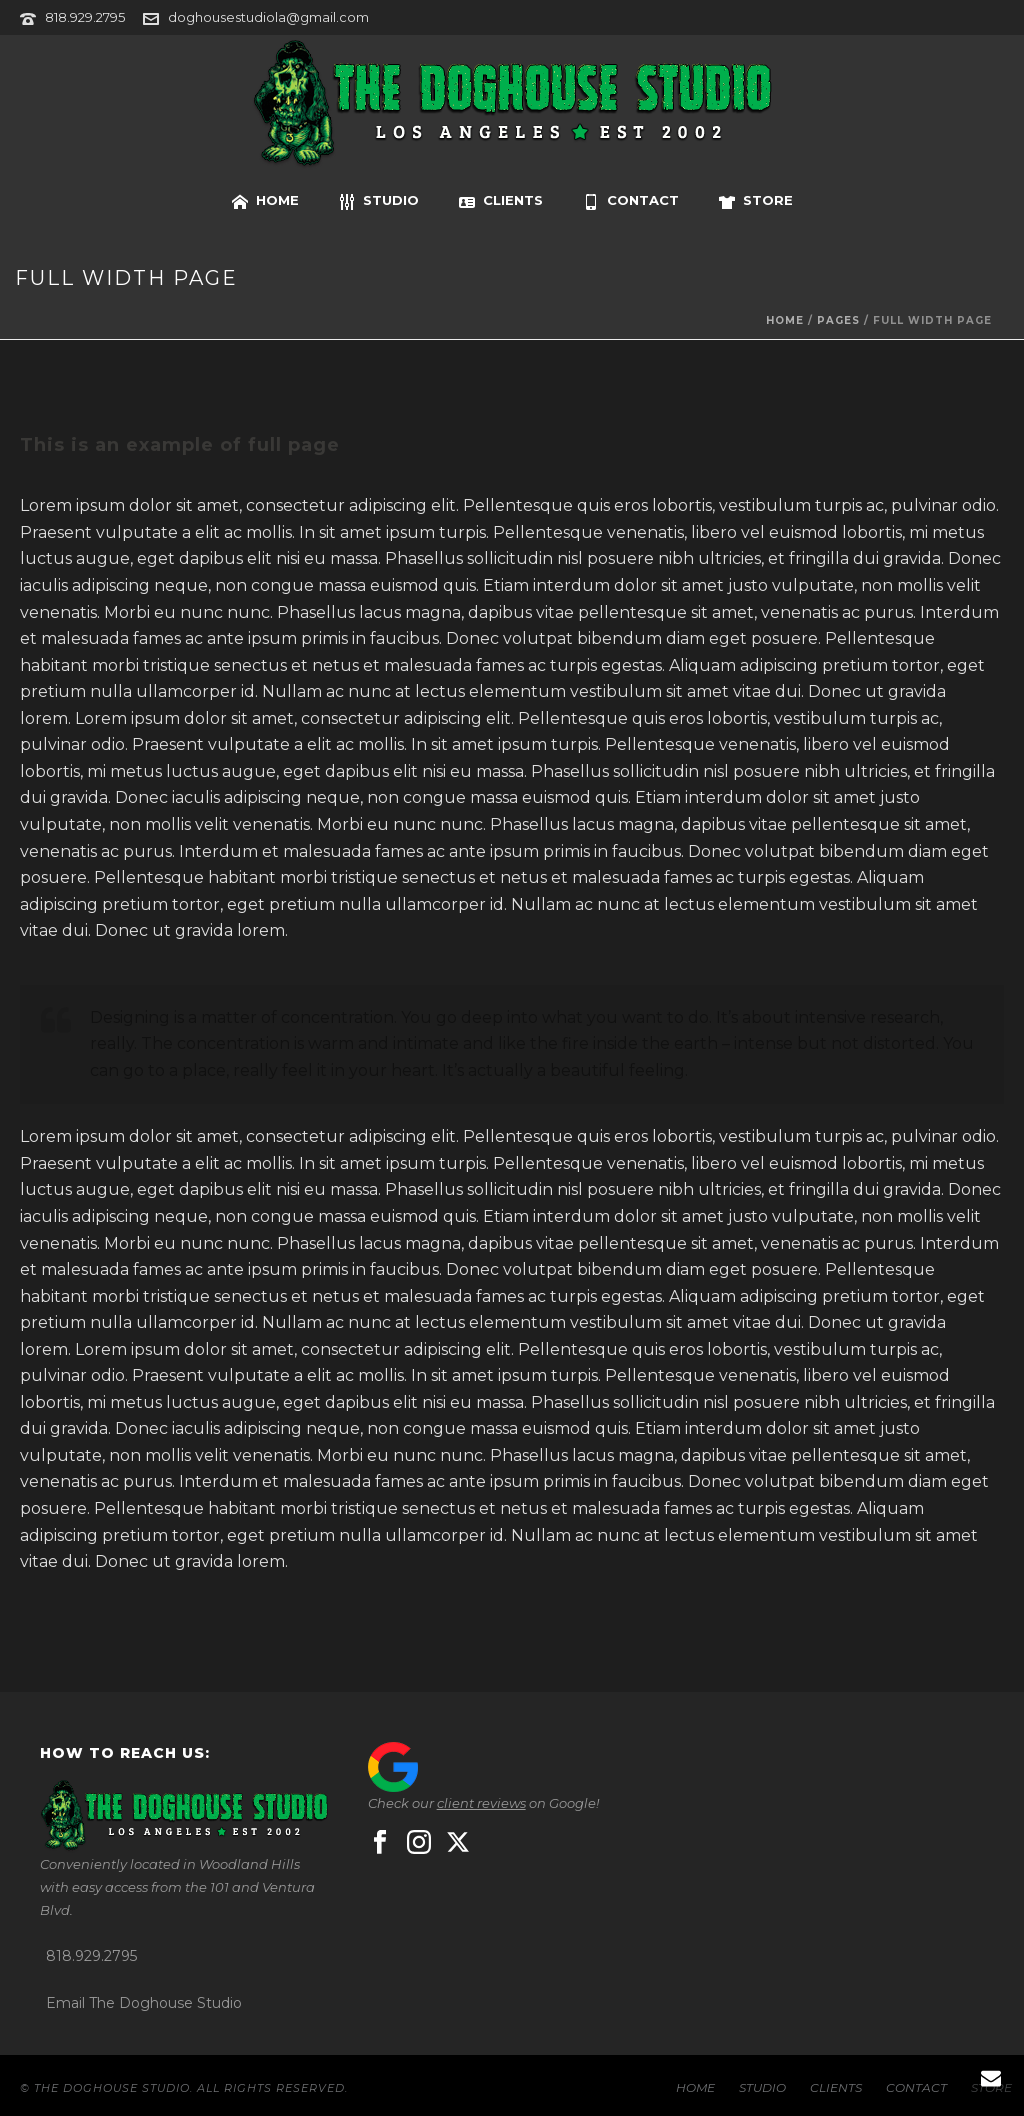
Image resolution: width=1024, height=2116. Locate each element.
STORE (756, 201)
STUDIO (379, 201)
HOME (265, 201)
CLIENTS (501, 201)
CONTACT (631, 201)
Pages (838, 320)
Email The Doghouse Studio (144, 2003)
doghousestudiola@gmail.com (268, 17)
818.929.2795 (85, 17)
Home (785, 320)
